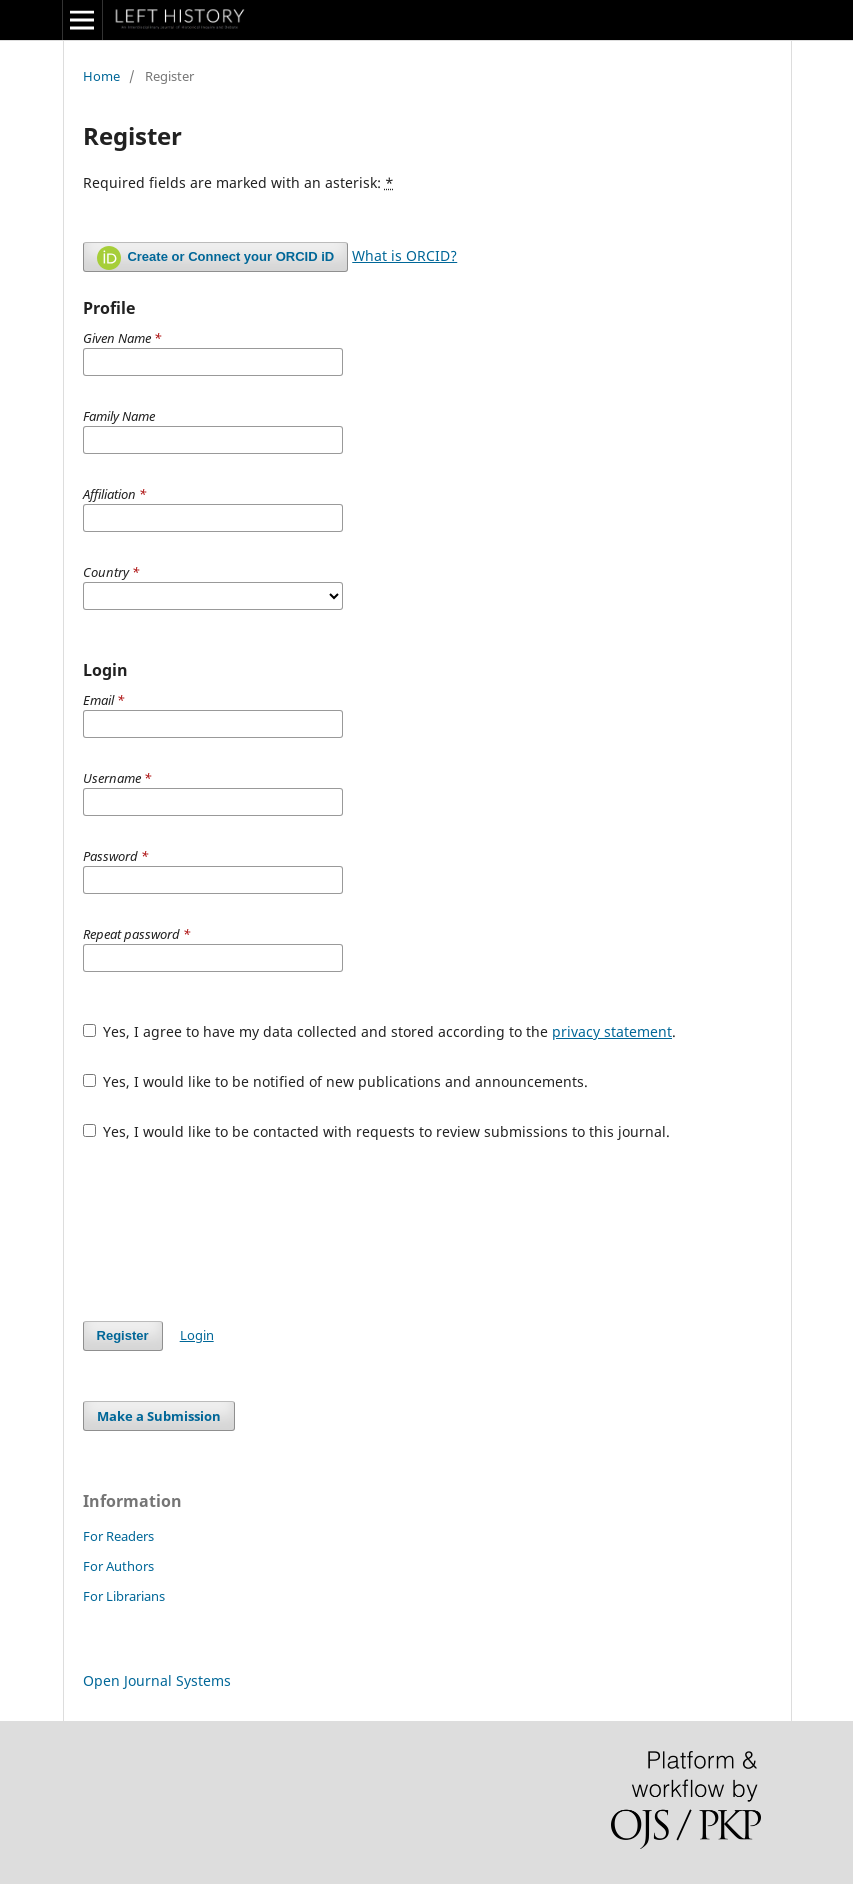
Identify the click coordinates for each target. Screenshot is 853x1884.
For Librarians (124, 1596)
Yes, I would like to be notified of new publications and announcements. (336, 1081)
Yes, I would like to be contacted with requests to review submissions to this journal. (377, 1131)
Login (197, 1335)
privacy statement (612, 1031)
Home (101, 76)
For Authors (118, 1566)
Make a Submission (159, 1416)
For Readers (118, 1536)
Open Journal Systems (157, 1680)
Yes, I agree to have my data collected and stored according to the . (380, 1031)
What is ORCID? (404, 255)
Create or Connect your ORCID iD (216, 258)
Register (123, 1335)
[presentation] (235, 1231)
